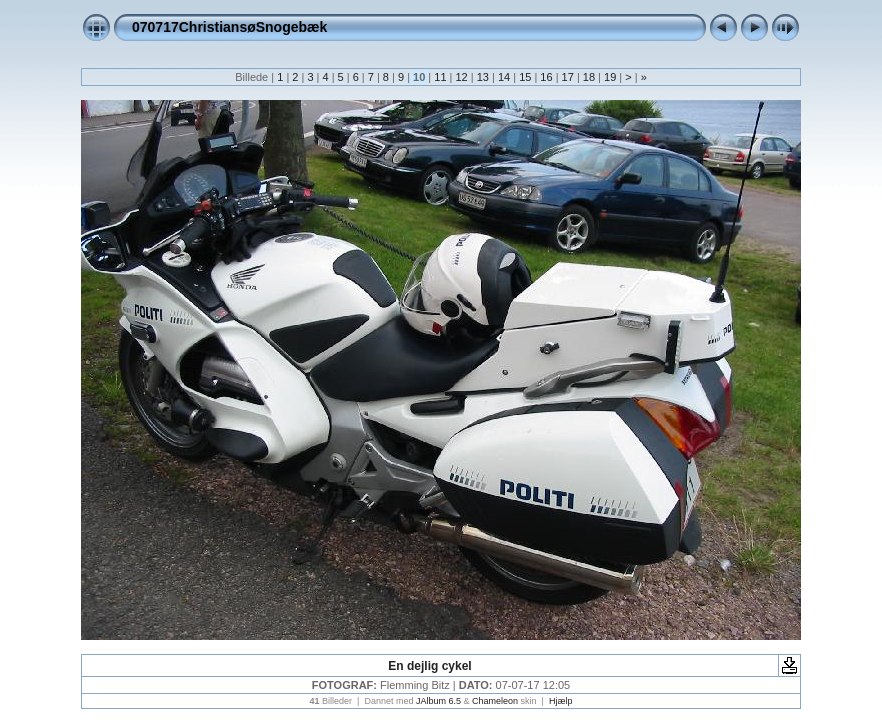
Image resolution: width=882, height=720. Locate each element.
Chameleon (495, 701)
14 (504, 77)
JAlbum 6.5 (438, 701)
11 (440, 77)
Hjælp (561, 701)
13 (483, 77)
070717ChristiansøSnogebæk (229, 27)
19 (610, 77)
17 (568, 77)
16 (546, 77)
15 (525, 77)
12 (461, 77)
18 (589, 77)
